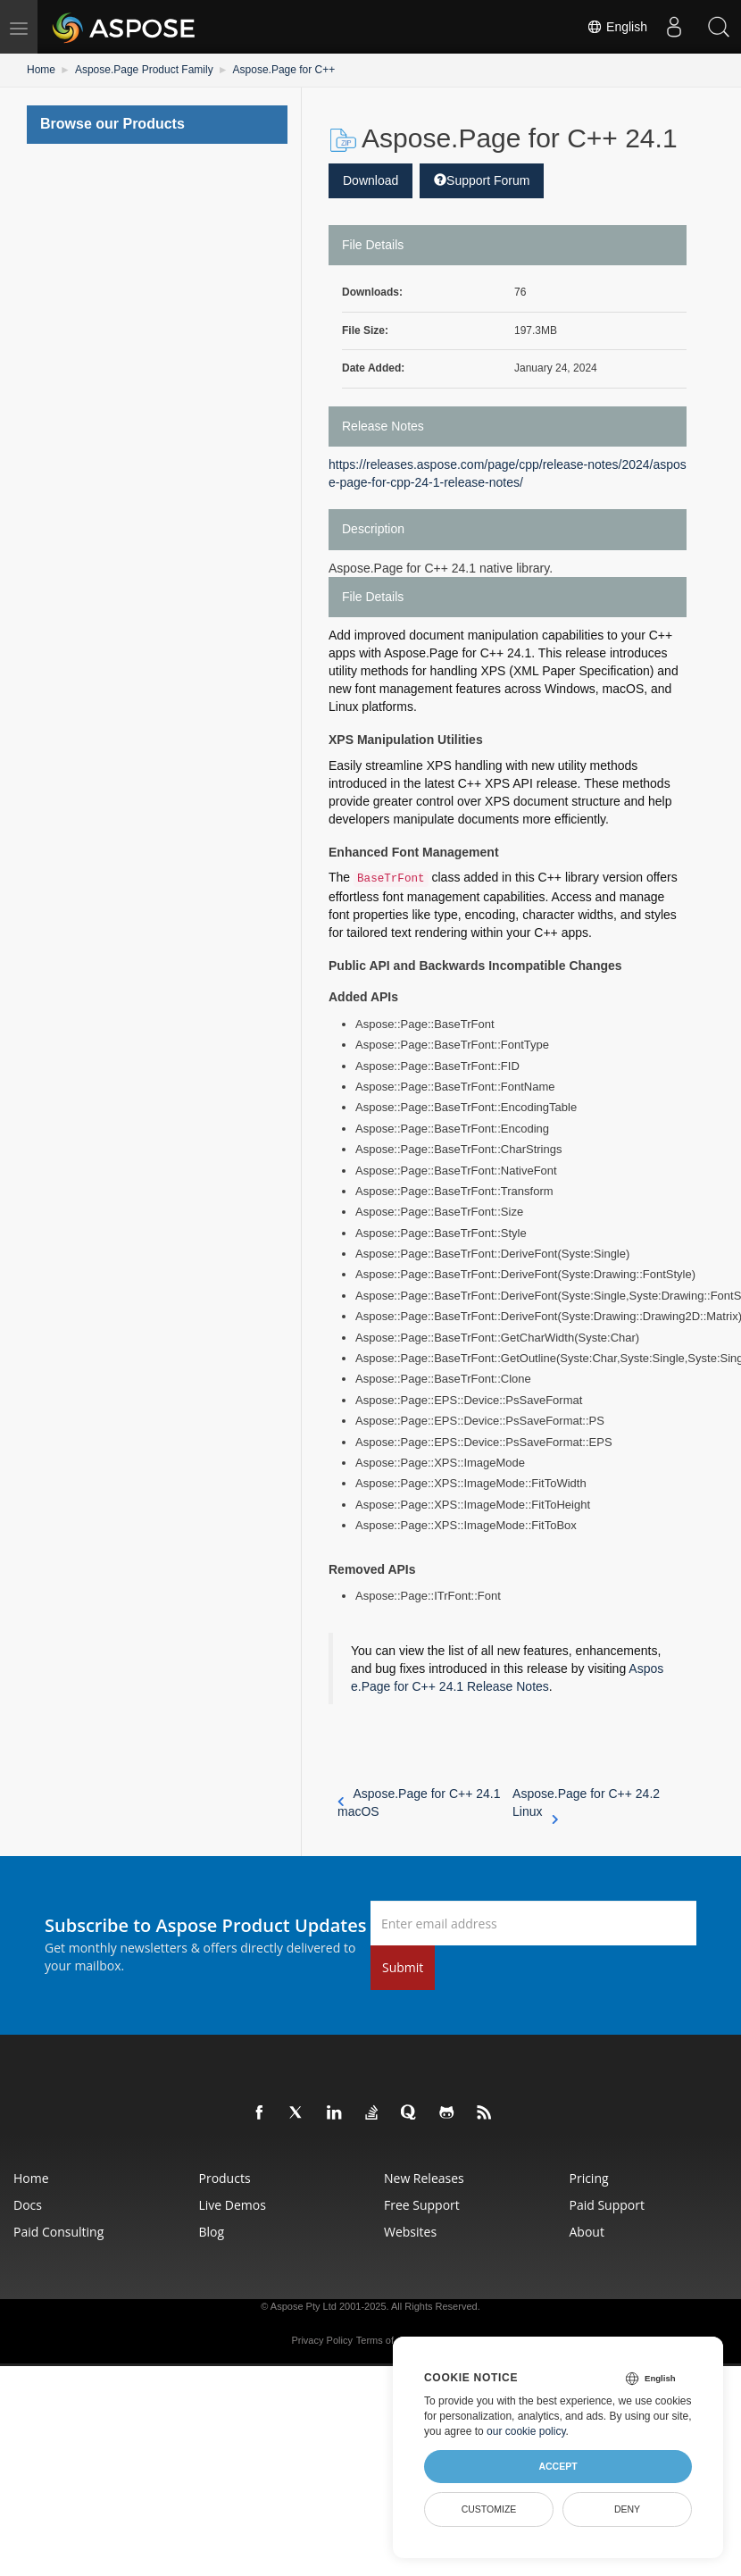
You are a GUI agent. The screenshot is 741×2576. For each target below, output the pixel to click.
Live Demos (232, 2204)
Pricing (589, 2178)
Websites (410, 2231)
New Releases (424, 2178)
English (617, 27)
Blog (212, 2231)
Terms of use (384, 2340)
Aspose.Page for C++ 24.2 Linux (586, 1803)
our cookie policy (526, 2431)
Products (225, 2178)
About (587, 2231)
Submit (402, 1967)
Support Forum (481, 180)
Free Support (422, 2204)
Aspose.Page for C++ (284, 69)
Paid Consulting (58, 2231)
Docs (27, 2204)
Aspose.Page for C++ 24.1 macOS (419, 1802)
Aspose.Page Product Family (144, 69)
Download (370, 180)
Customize (489, 2509)
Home (41, 69)
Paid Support (607, 2204)
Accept (557, 2466)
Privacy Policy (321, 2340)
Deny (627, 2509)
